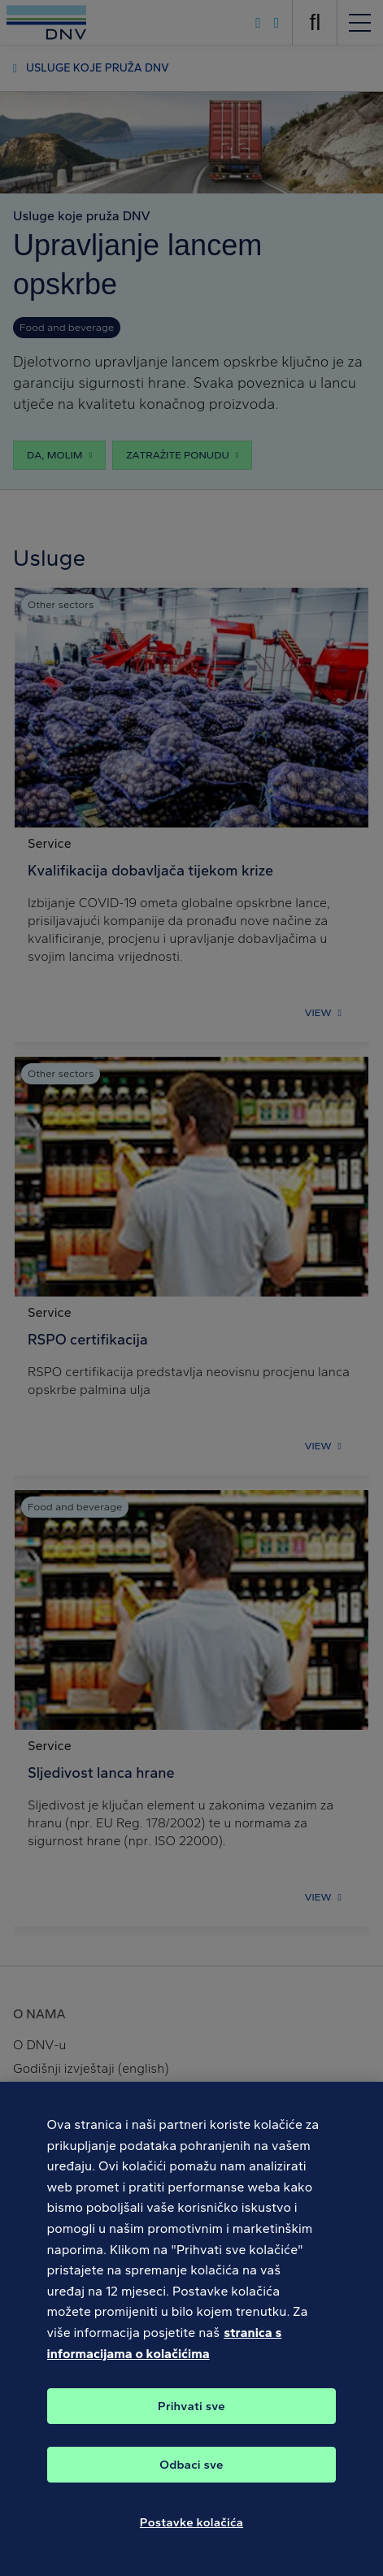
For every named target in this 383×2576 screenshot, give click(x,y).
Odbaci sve (191, 2474)
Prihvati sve (191, 2416)
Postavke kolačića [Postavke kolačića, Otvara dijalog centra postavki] (191, 2532)
